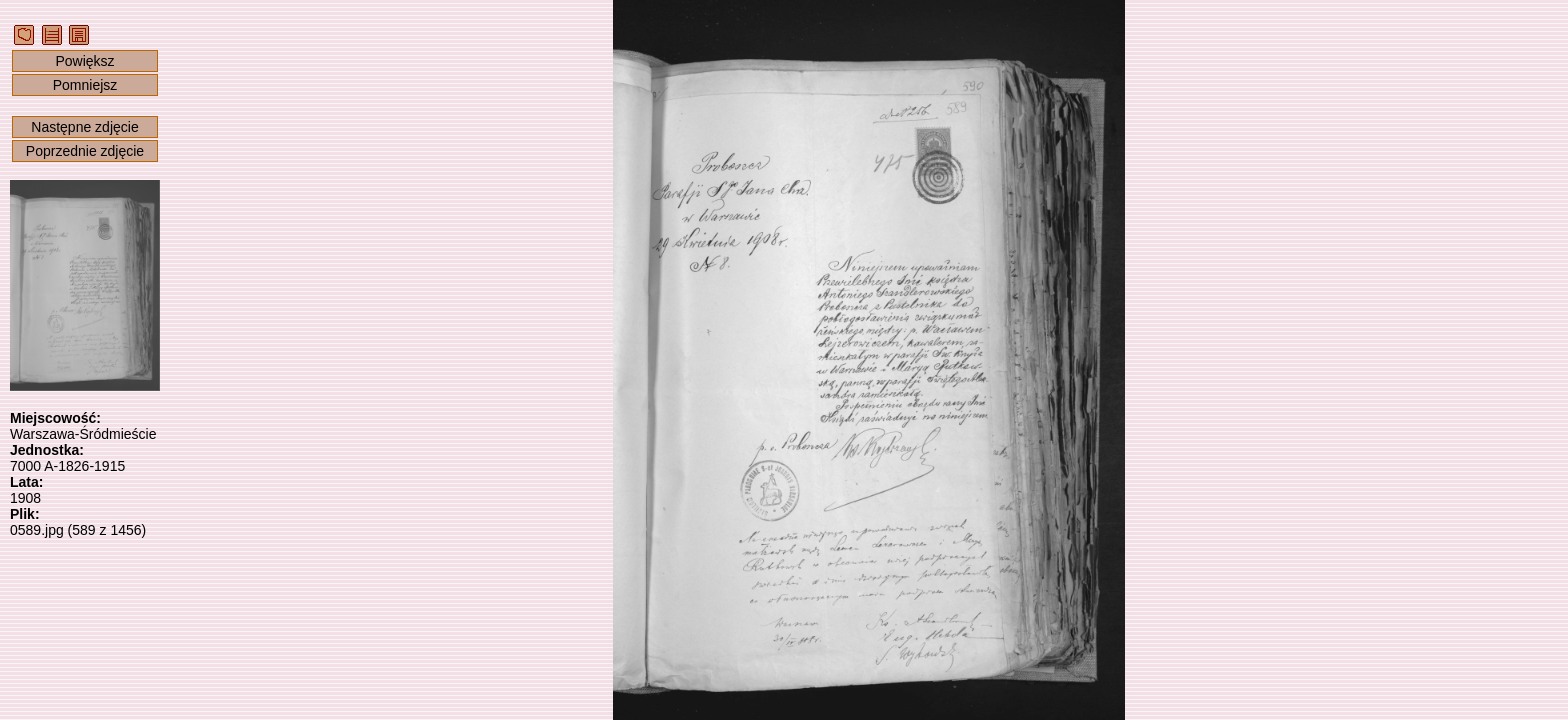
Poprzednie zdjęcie (85, 151)
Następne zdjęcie (84, 127)
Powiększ (84, 61)
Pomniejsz (85, 85)
